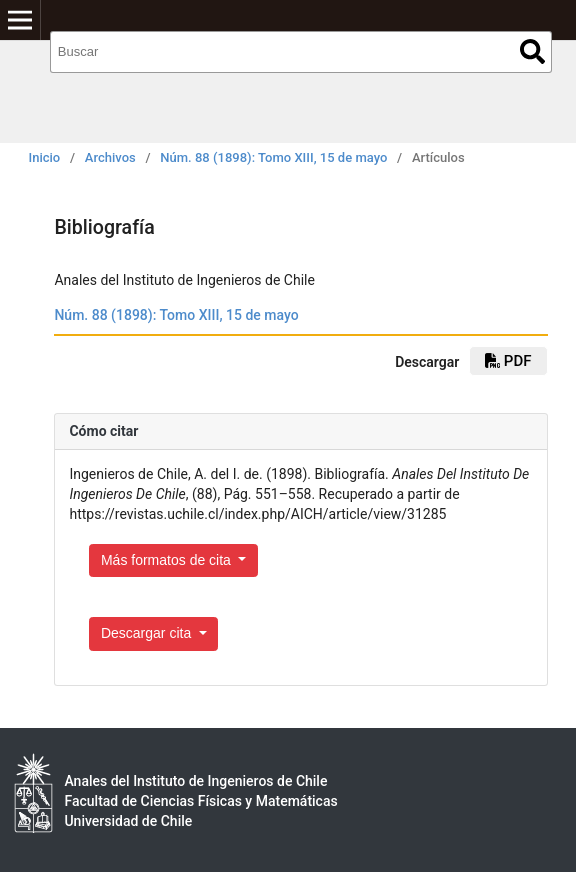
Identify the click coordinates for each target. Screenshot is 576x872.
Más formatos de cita (168, 560)
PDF (508, 361)
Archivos (110, 157)
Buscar (532, 51)
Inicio (45, 157)
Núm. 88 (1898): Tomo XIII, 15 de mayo (273, 157)
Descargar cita (148, 633)
